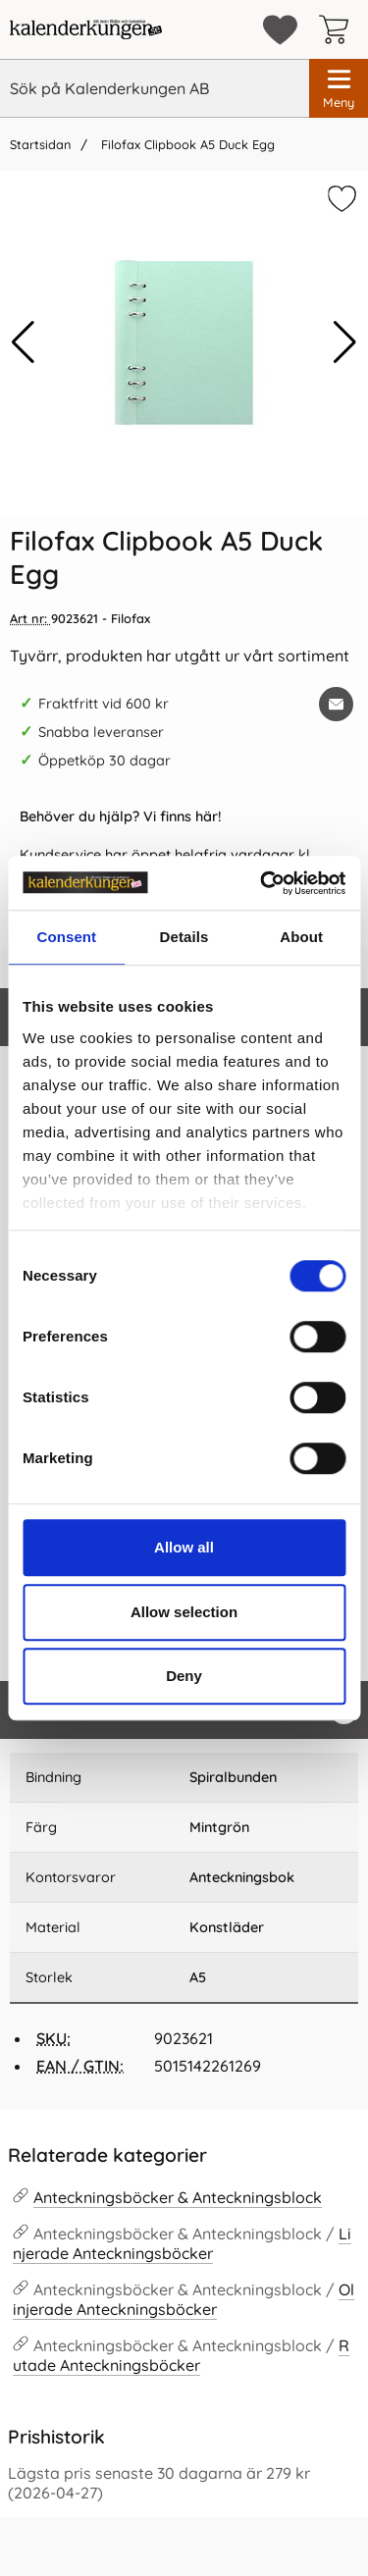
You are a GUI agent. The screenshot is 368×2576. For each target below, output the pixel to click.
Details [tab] (184, 936)
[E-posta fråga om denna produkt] (336, 704)
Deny (184, 1675)
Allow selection (184, 1611)
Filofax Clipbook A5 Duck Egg (186, 144)
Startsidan (40, 144)
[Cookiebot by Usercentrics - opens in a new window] (262, 883)
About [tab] (301, 936)
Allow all (184, 1547)
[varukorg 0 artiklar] (338, 29)
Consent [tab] (66, 936)
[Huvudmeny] (338, 88)
